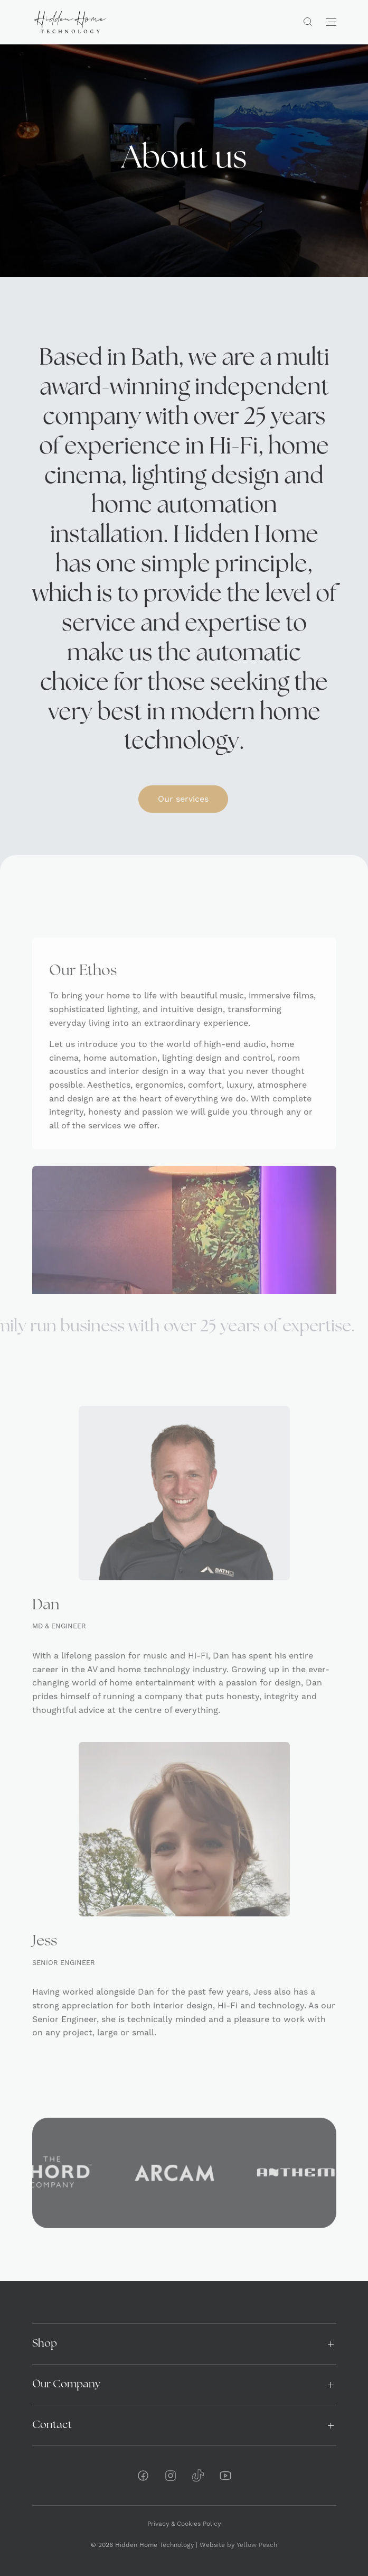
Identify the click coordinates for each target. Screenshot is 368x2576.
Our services (183, 819)
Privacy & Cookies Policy (184, 2523)
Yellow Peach (257, 2545)
